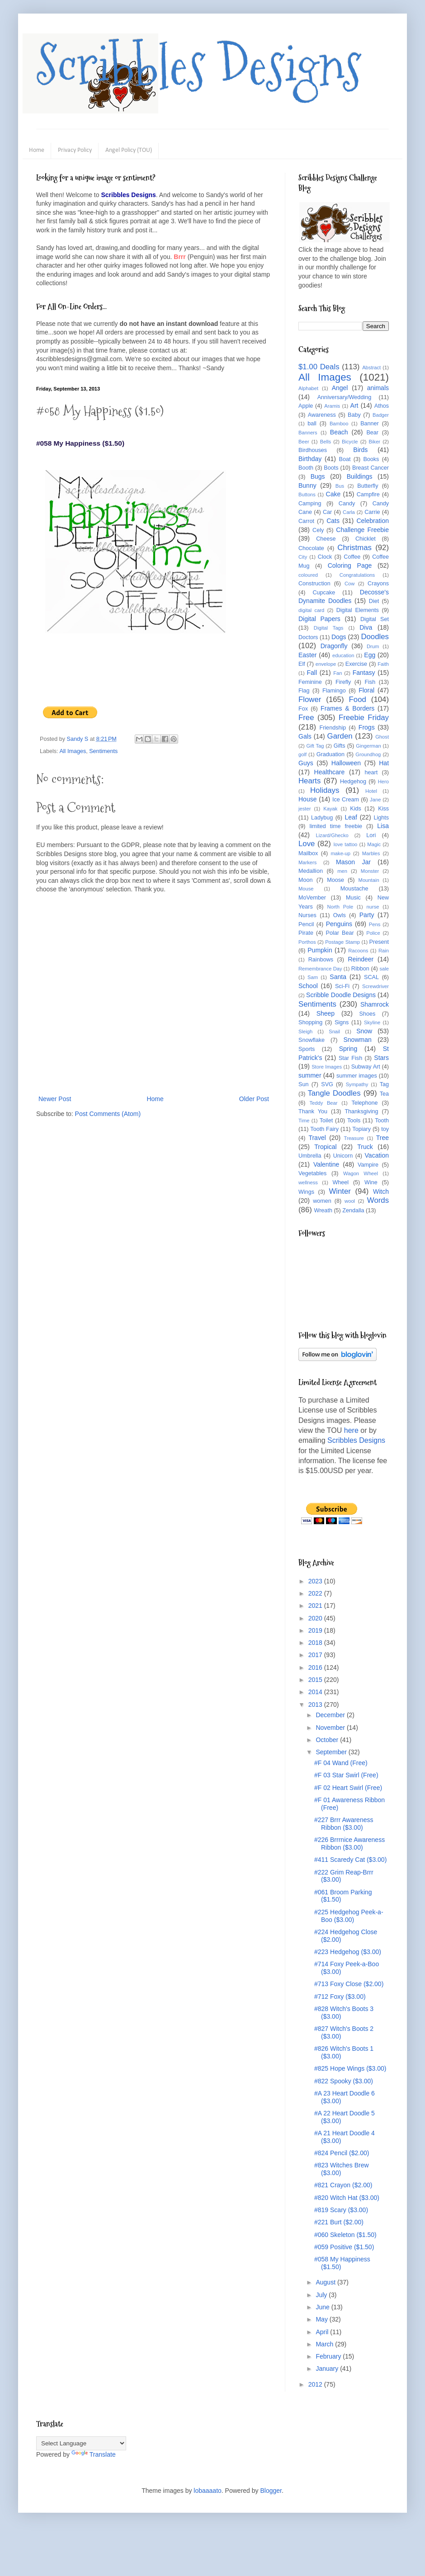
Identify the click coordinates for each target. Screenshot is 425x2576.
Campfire (368, 494)
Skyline (372, 1022)
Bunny (307, 485)
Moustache (354, 888)
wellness (308, 1182)
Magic (374, 844)
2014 (316, 1691)
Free (306, 717)
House (307, 799)
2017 (316, 1654)
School (308, 985)
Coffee (352, 557)
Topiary (361, 1129)
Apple (305, 406)
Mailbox (308, 853)
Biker (375, 441)
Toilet (326, 1120)
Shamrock (374, 1004)
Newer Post (54, 1098)
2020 (316, 1618)
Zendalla (353, 1210)
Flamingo (334, 691)
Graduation (330, 754)
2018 (316, 1642)
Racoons (358, 950)
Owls (339, 915)
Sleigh (305, 1031)
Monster (370, 871)
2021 (316, 1605)
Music (353, 898)
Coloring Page (350, 565)
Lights (381, 818)
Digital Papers (319, 618)
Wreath (323, 1210)
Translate (93, 2454)
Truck (365, 1146)
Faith (383, 664)
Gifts (339, 746)
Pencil (306, 924)
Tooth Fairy (324, 1129)
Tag (384, 1084)
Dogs (338, 636)
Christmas (354, 547)
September (332, 1752)
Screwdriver (375, 986)
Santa (338, 976)
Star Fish (350, 1058)
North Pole (340, 906)
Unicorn (343, 1156)
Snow (364, 1031)
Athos (381, 406)
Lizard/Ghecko (332, 835)
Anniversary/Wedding (344, 397)
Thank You (312, 1111)
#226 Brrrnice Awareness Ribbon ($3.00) (349, 1843)
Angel (340, 387)
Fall (312, 672)
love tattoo (346, 844)
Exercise (356, 664)
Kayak (330, 808)
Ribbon (360, 968)
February (329, 2356)
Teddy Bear (323, 1103)
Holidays (324, 790)
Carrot (306, 521)
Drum (373, 646)
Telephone (364, 1103)
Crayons (378, 583)
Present (379, 942)
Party (366, 914)
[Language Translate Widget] (81, 2443)
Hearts (309, 781)
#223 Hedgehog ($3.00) (347, 1951)
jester (304, 808)
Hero (383, 781)
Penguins (339, 924)
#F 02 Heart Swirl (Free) (348, 1787)
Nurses (307, 915)
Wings (306, 1192)
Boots (331, 468)
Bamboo (339, 423)
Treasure (354, 1138)
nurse (373, 906)
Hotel (371, 791)
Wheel (340, 1182)
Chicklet (365, 539)
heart (371, 772)
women (322, 1201)
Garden (340, 736)
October (328, 1739)
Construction (314, 583)
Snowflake (311, 1040)
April (323, 2332)
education (343, 655)
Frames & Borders (347, 708)
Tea (384, 1094)
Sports (306, 1049)
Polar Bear (340, 933)
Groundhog (368, 754)
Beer (303, 441)
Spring (348, 1048)
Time (303, 1120)
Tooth (382, 1120)
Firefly (343, 682)
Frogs (367, 727)
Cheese (325, 539)
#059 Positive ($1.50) (344, 2247)
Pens (375, 924)
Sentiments (103, 751)
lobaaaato (208, 2490)
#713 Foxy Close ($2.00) (348, 1983)
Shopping (310, 1022)
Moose (335, 880)
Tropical (325, 1146)
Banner (369, 423)
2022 (316, 1593)
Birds (360, 449)
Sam (312, 977)
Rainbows (320, 959)
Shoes (367, 1014)
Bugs (318, 476)
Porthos (307, 942)
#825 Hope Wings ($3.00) (350, 2068)
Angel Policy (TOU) (128, 150)
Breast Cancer (370, 468)
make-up (341, 853)
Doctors (308, 637)
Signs (342, 1022)
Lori (371, 835)
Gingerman (368, 746)
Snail (334, 1031)
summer (309, 1075)
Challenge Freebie (362, 529)
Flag (304, 691)
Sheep (325, 1013)
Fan (337, 673)
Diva (365, 627)
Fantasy (364, 672)
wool (350, 1201)
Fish (369, 682)
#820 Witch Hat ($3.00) (346, 2197)
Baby (354, 415)
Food (357, 699)
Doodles (375, 636)
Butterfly (367, 486)
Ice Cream (345, 799)
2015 (316, 1679)
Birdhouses (312, 450)
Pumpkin (319, 950)
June (323, 2307)
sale (384, 968)
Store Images (327, 1066)
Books (371, 459)
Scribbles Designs (198, 65)
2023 (316, 1581)
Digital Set (374, 619)
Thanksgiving (361, 1111)
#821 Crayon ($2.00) (343, 2185)
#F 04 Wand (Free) (341, 1762)
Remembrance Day (320, 968)
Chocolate (311, 548)
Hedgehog (353, 781)
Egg (369, 655)
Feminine (310, 682)
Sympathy (357, 1084)
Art (354, 405)
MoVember (312, 898)
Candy (347, 503)
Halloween (346, 763)
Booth (305, 468)
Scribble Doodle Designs (341, 994)
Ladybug (322, 818)
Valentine (326, 1164)
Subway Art (365, 1067)
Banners (307, 432)
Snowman (357, 1039)
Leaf (351, 817)
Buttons (307, 494)
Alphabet (308, 388)
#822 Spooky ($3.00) (343, 2081)
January (328, 2368)
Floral (366, 690)
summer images (356, 1076)
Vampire (368, 1165)
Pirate (305, 933)
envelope (326, 664)
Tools (353, 1120)
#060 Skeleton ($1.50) (345, 2234)
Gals (305, 736)
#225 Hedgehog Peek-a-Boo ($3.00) (348, 1915)
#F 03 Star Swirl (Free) (346, 1775)
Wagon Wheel (360, 1173)
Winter (339, 1191)
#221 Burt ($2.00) (339, 2222)
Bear (372, 432)
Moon (305, 880)
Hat (384, 763)
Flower (309, 699)
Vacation (377, 1155)
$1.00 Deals (319, 367)
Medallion (310, 871)
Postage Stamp (342, 942)
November (331, 1727)
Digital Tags (329, 628)
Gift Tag (315, 746)
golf (302, 754)
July (322, 2294)
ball (311, 423)
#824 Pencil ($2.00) (341, 2153)
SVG (327, 1084)
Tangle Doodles (333, 1093)
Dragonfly (334, 646)
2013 (316, 1704)
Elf (301, 664)
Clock (325, 557)
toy (385, 1129)
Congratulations (357, 575)
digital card (311, 610)
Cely (318, 530)
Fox (303, 709)
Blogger (270, 2490)
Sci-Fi (342, 986)
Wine (371, 1182)
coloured (308, 575)
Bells (325, 441)
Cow (349, 583)
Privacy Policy (75, 150)
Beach (339, 432)
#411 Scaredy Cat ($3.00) (350, 1859)
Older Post (254, 1098)
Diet (374, 601)
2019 (316, 1630)
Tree (382, 1137)
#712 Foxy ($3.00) (340, 1996)
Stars (381, 1057)
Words (378, 1200)
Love (306, 843)
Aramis (332, 406)
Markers (307, 862)
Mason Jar (353, 862)
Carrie (372, 512)
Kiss (383, 808)
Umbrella (309, 1156)
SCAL (371, 977)
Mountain (369, 880)
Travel (317, 1137)
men (342, 871)
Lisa (383, 825)
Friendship (332, 728)
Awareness (322, 415)
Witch (381, 1191)
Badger (381, 415)
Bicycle (350, 441)
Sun (303, 1084)
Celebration (372, 520)
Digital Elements (357, 610)
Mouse (306, 888)
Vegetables (312, 1173)
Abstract (371, 367)
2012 (316, 2384)
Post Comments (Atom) (108, 1113)
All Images (72, 751)
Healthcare (329, 772)
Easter (307, 655)
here (351, 1430)
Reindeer (360, 959)
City (302, 557)
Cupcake (324, 592)
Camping (309, 503)
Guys (305, 763)
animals (378, 387)
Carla (349, 512)
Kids (355, 808)
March (325, 2344)
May (322, 2319)
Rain (383, 950)
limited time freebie (335, 826)
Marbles (371, 853)
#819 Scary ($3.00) (341, 2209)
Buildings (360, 476)
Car (327, 512)
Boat (345, 459)
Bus (339, 486)
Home (36, 150)
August (326, 2282)
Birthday (309, 458)
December (331, 1715)
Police (373, 933)
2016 (316, 1667)
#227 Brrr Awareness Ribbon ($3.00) (343, 1823)
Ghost (382, 736)
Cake (333, 494)
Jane (375, 799)
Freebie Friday (364, 717)
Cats (333, 520)
